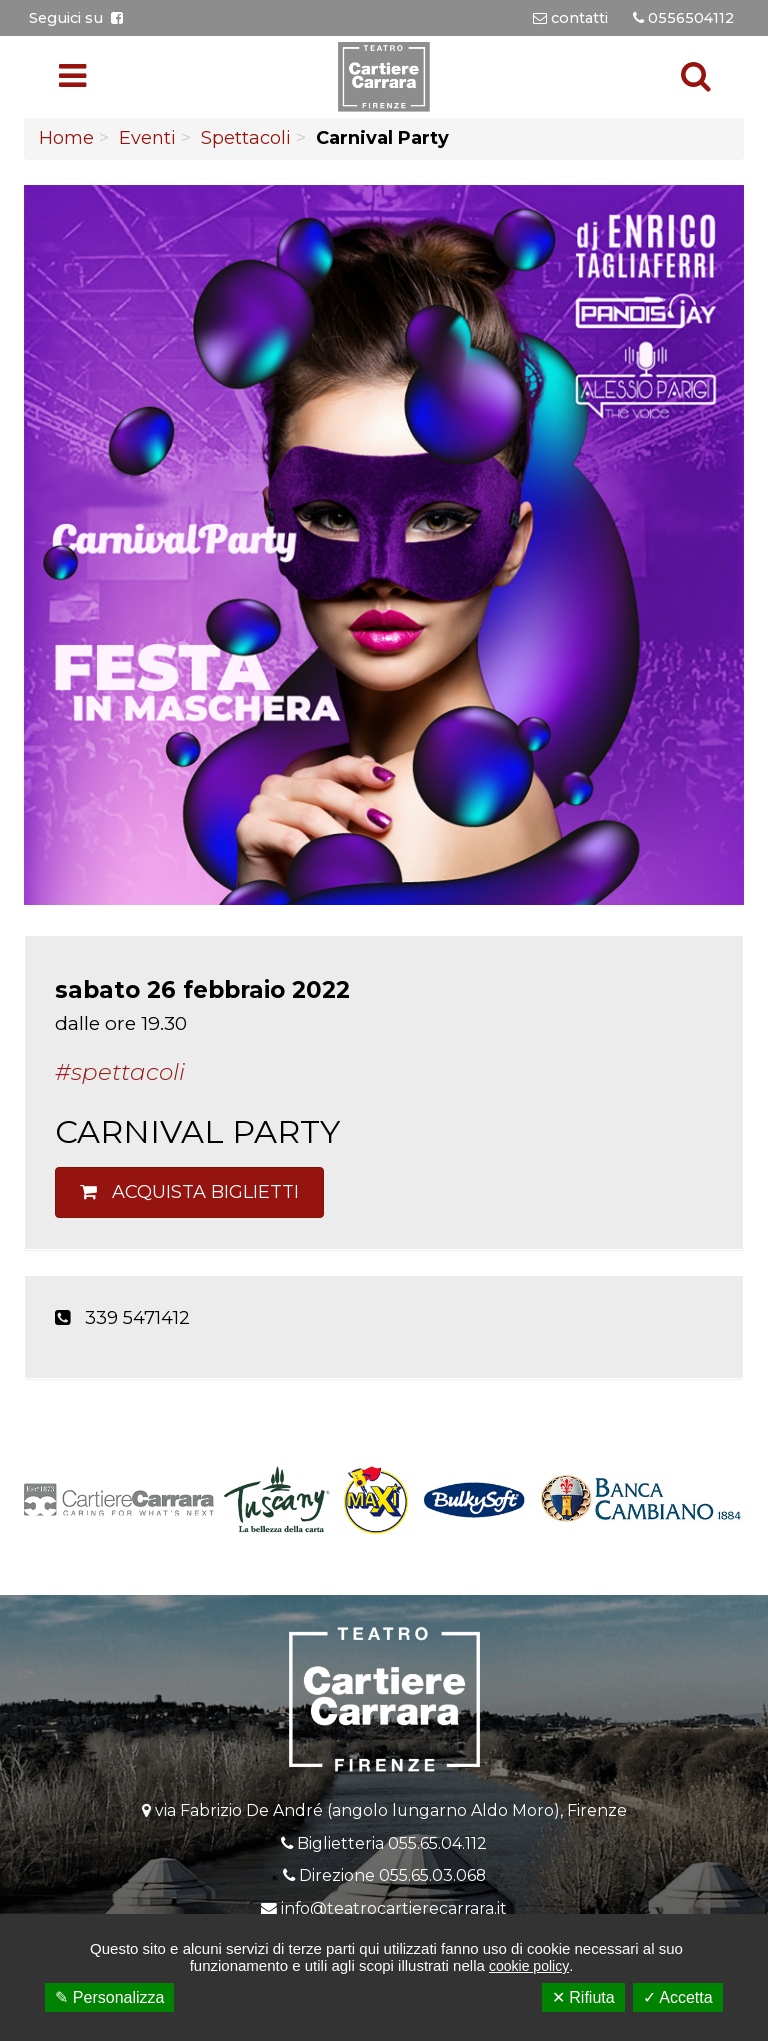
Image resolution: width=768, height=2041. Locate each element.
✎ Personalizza (109, 1997)
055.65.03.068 (432, 1875)
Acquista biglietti (189, 1192)
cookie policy (529, 1966)
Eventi (147, 138)
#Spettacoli (120, 1072)
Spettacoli (246, 138)
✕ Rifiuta (583, 1997)
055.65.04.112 (437, 1843)
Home (66, 138)
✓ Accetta (678, 1997)
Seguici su (76, 18)
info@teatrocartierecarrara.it (394, 1908)
